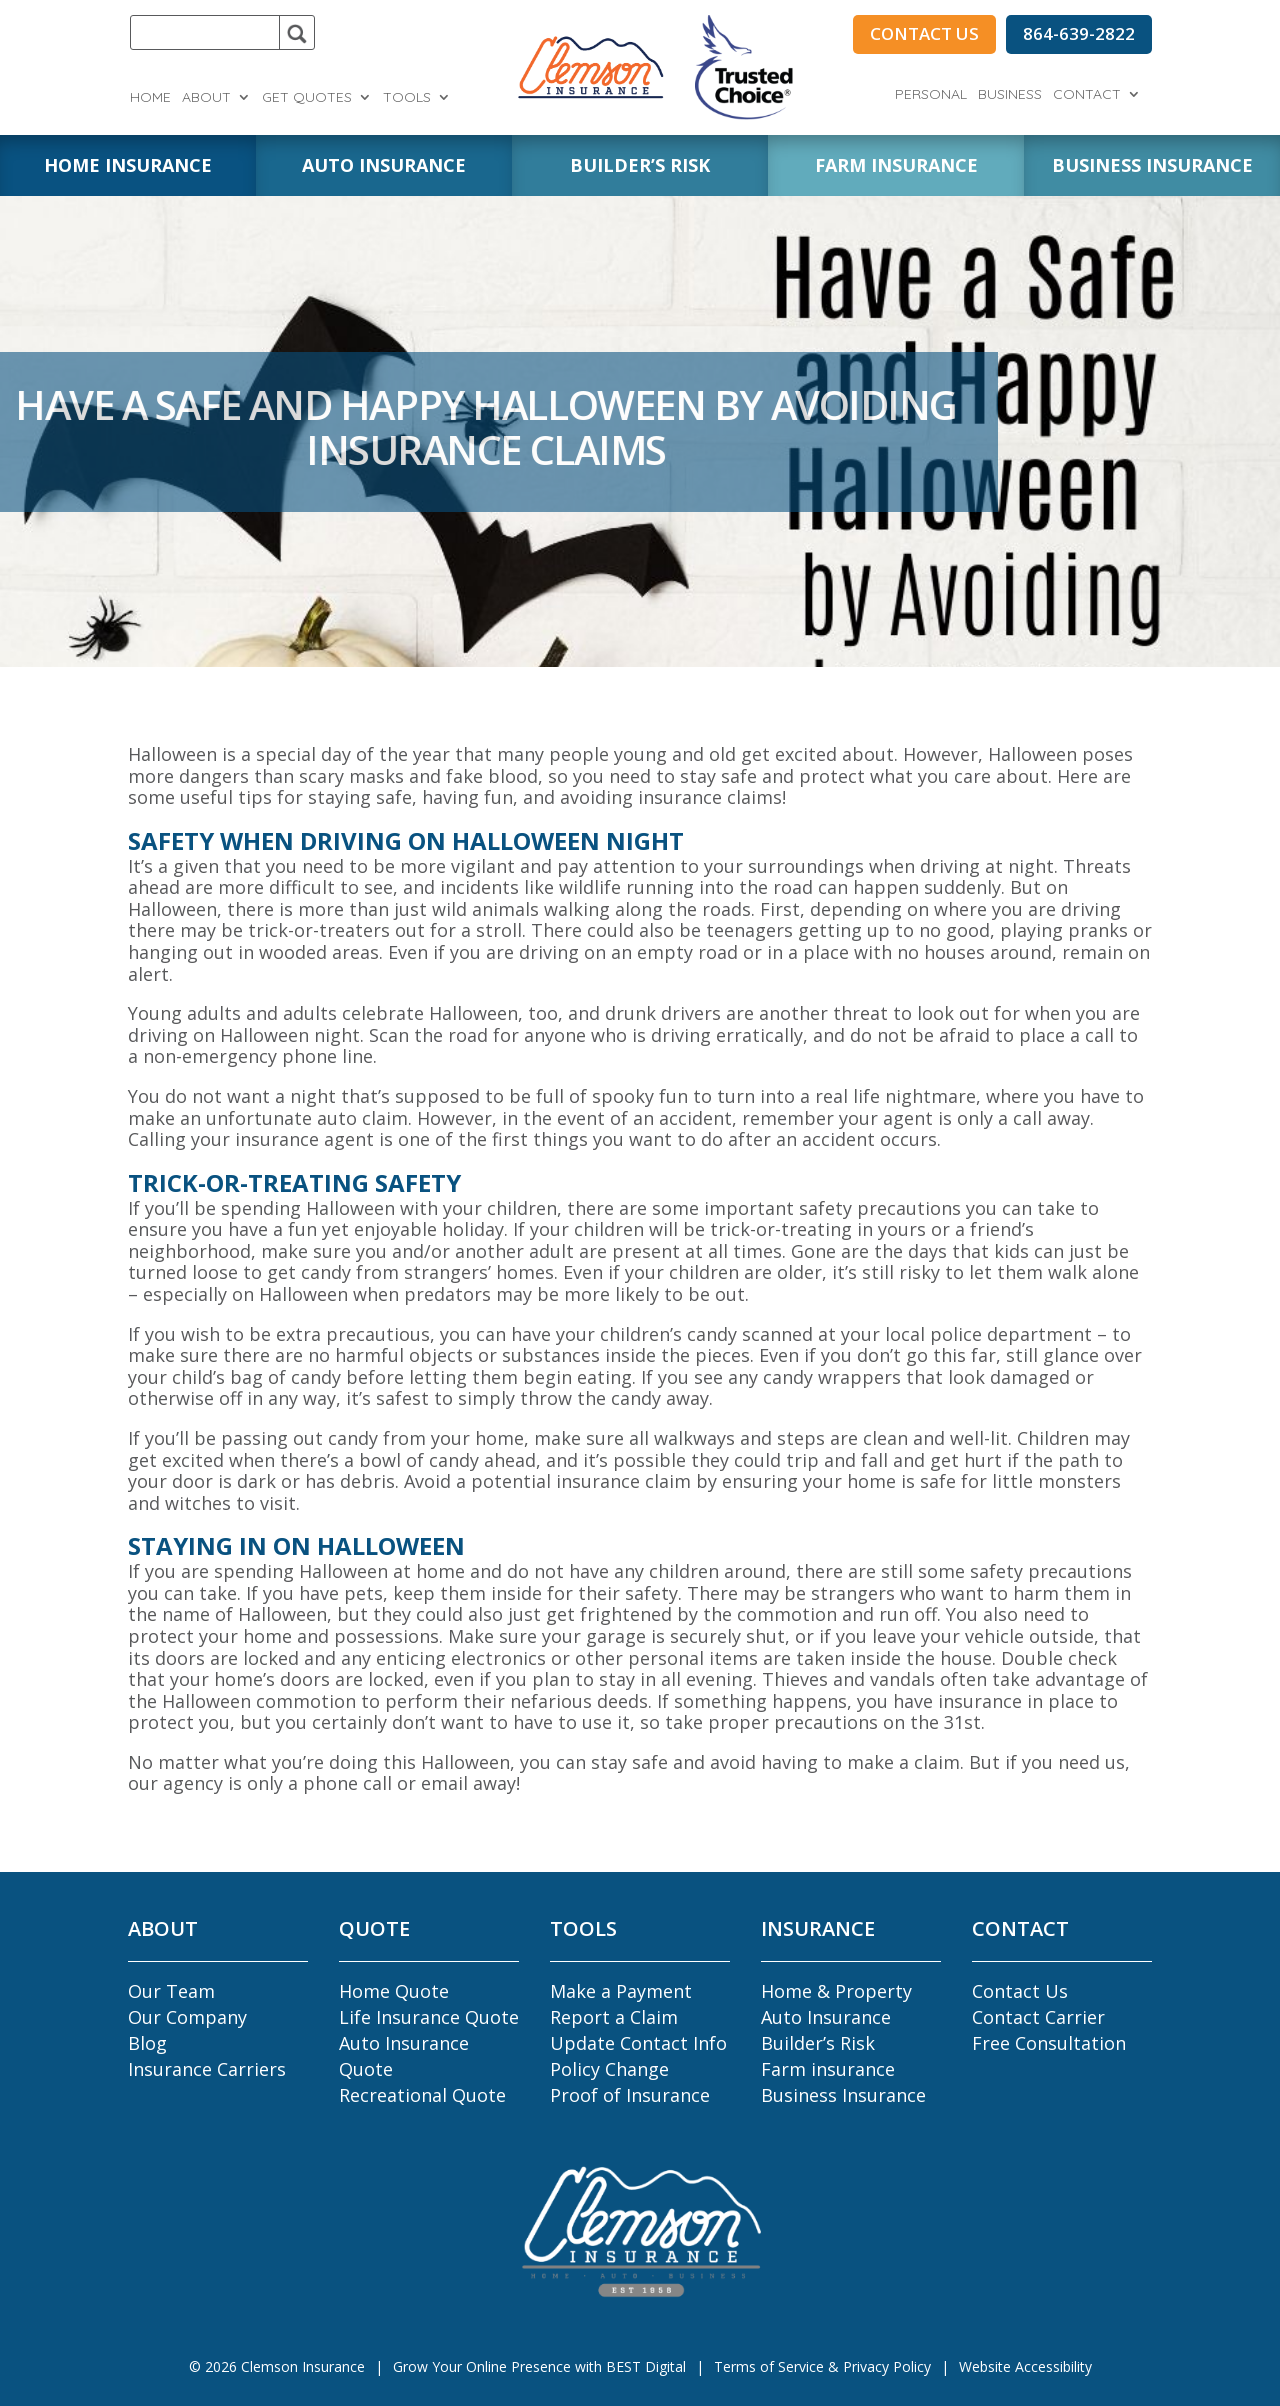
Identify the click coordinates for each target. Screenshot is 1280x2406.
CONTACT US (924, 33)
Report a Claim (614, 2017)
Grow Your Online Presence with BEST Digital (539, 2366)
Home (150, 98)
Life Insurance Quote (429, 2017)
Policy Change (609, 2069)
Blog (147, 2043)
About (206, 98)
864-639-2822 (1079, 33)
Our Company (187, 2017)
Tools (407, 98)
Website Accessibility (1025, 2366)
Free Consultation (1049, 2043)
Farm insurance (828, 2069)
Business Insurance (843, 2095)
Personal (931, 95)
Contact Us (1020, 1991)
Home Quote (394, 1991)
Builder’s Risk (818, 2043)
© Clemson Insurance (277, 2366)
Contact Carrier (1038, 2017)
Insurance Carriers (207, 2069)
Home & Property (836, 1991)
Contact (1087, 95)
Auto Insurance (826, 2017)
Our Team (171, 1991)
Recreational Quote (422, 2095)
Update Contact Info (638, 2043)
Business (1010, 95)
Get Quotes (307, 98)
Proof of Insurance (630, 2095)
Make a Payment (621, 1991)
